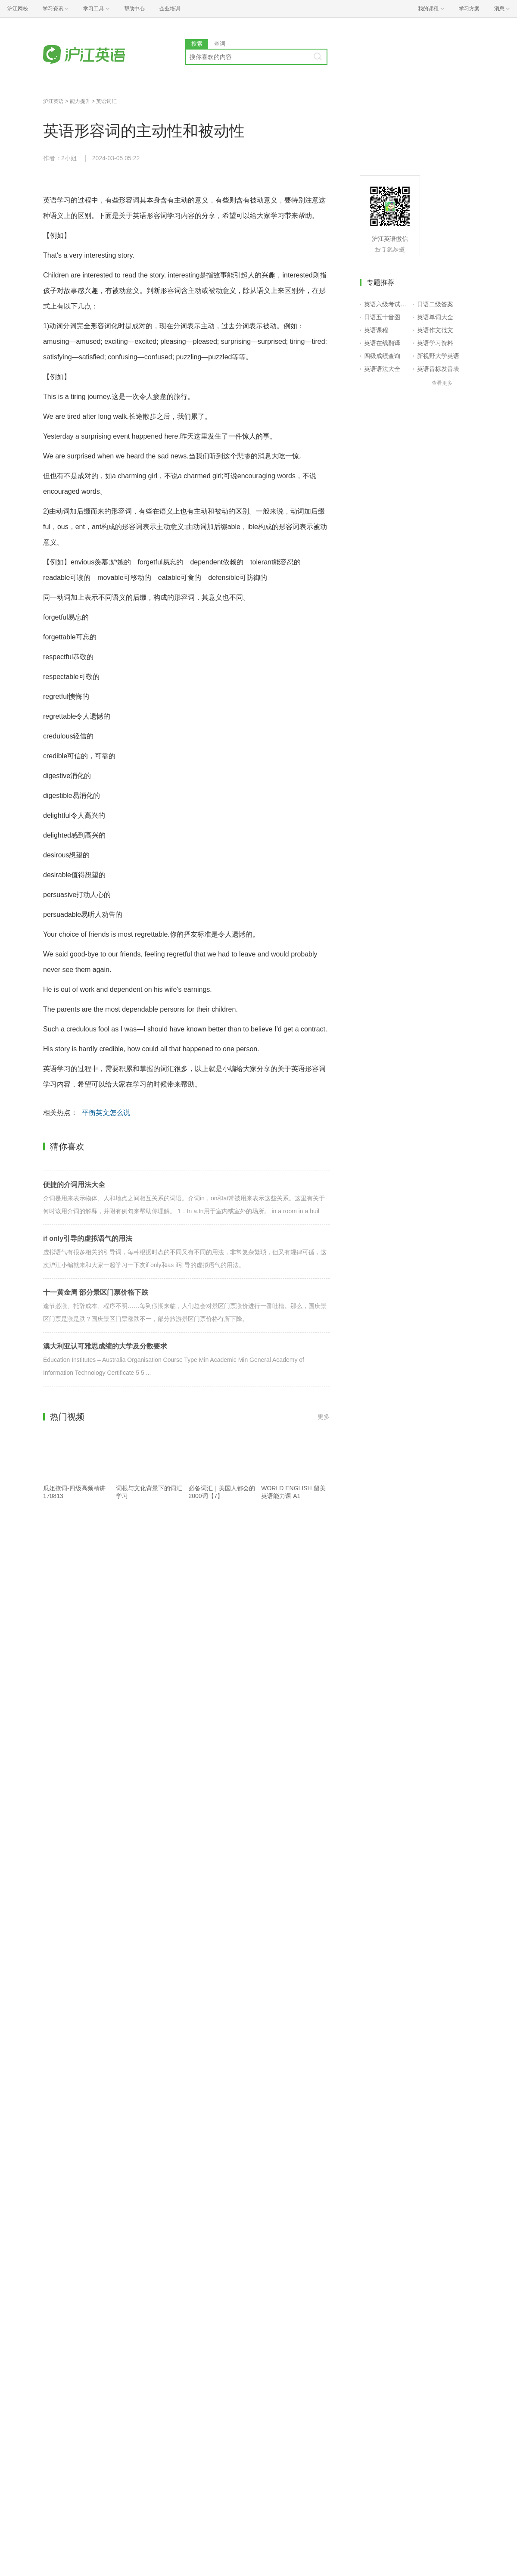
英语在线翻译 (382, 343)
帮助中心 (134, 9)
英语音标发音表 (438, 368)
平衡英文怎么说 (106, 1112)
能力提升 (80, 101)
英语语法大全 (382, 368)
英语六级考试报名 (386, 304)
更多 (324, 1416)
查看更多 (442, 383)
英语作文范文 (435, 330)
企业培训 (169, 9)
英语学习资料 (435, 343)
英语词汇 (106, 101)
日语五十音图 (382, 317)
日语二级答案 (435, 304)
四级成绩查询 (382, 355)
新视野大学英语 (438, 355)
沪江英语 (53, 101)
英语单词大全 (435, 317)
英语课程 (376, 330)
